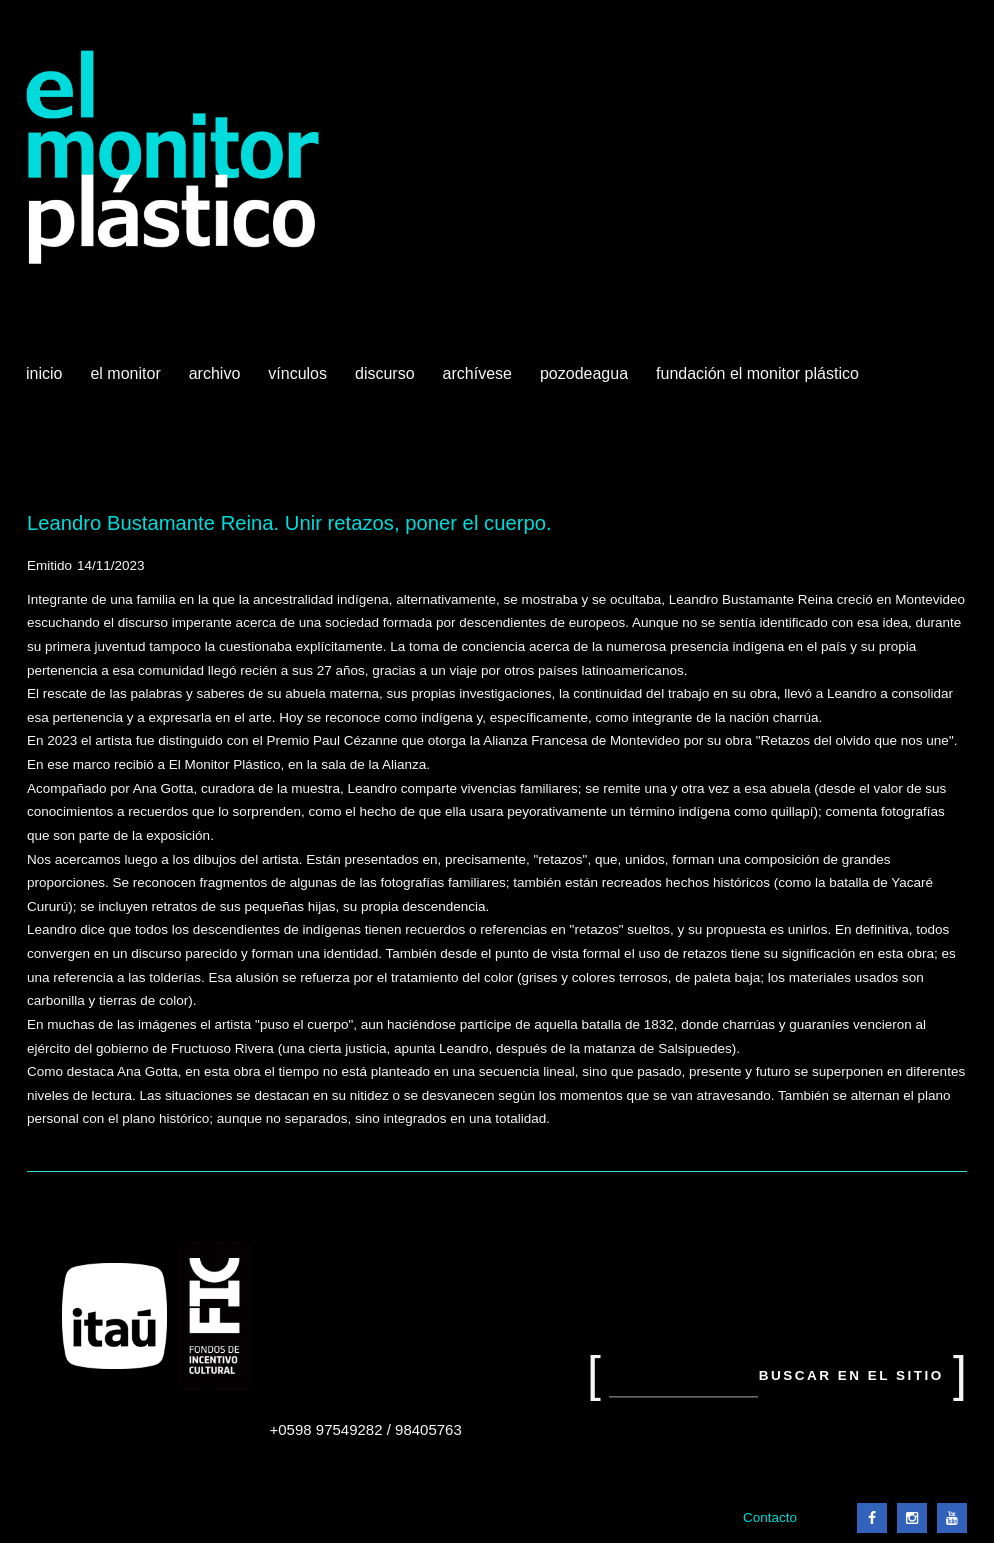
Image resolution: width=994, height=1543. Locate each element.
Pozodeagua (586, 381)
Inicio (44, 373)
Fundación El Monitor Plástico (757, 373)
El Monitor (127, 381)
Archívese (477, 373)
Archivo (217, 381)
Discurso (385, 373)
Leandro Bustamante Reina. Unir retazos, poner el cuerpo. (289, 523)
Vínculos (299, 381)
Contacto (770, 1517)
